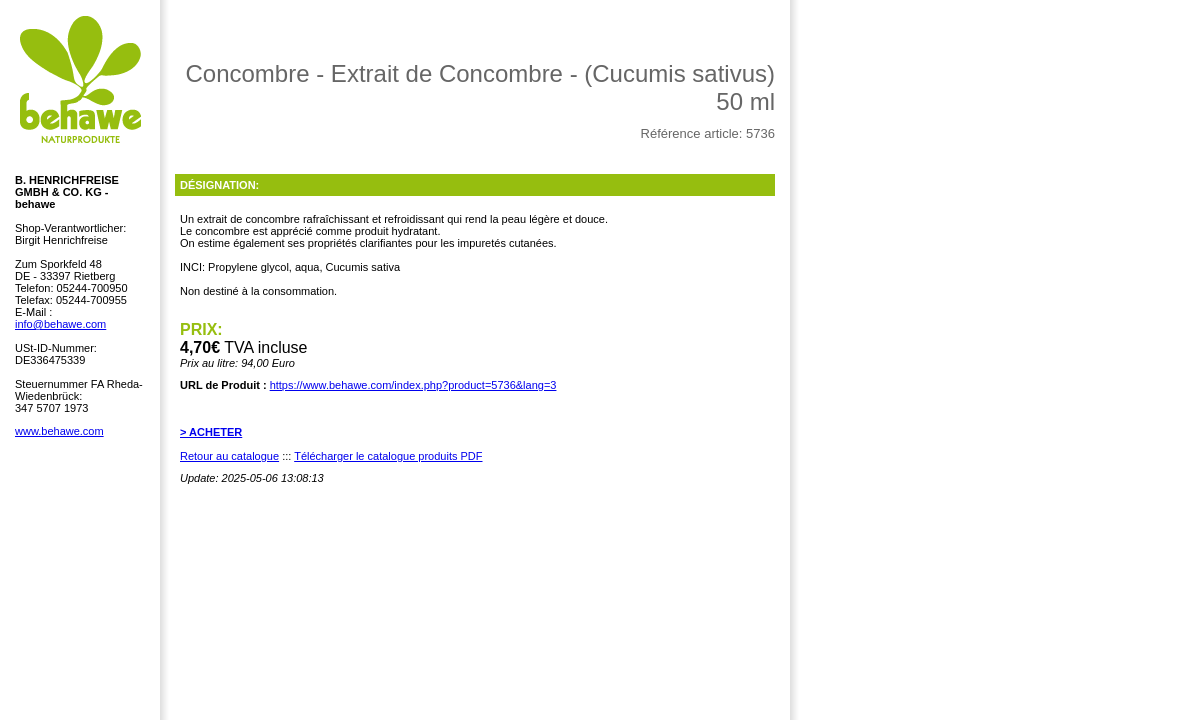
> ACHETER (211, 432)
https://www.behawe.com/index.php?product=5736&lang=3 (413, 385)
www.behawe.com (59, 431)
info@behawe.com (60, 324)
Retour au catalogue (229, 456)
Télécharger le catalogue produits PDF (388, 456)
